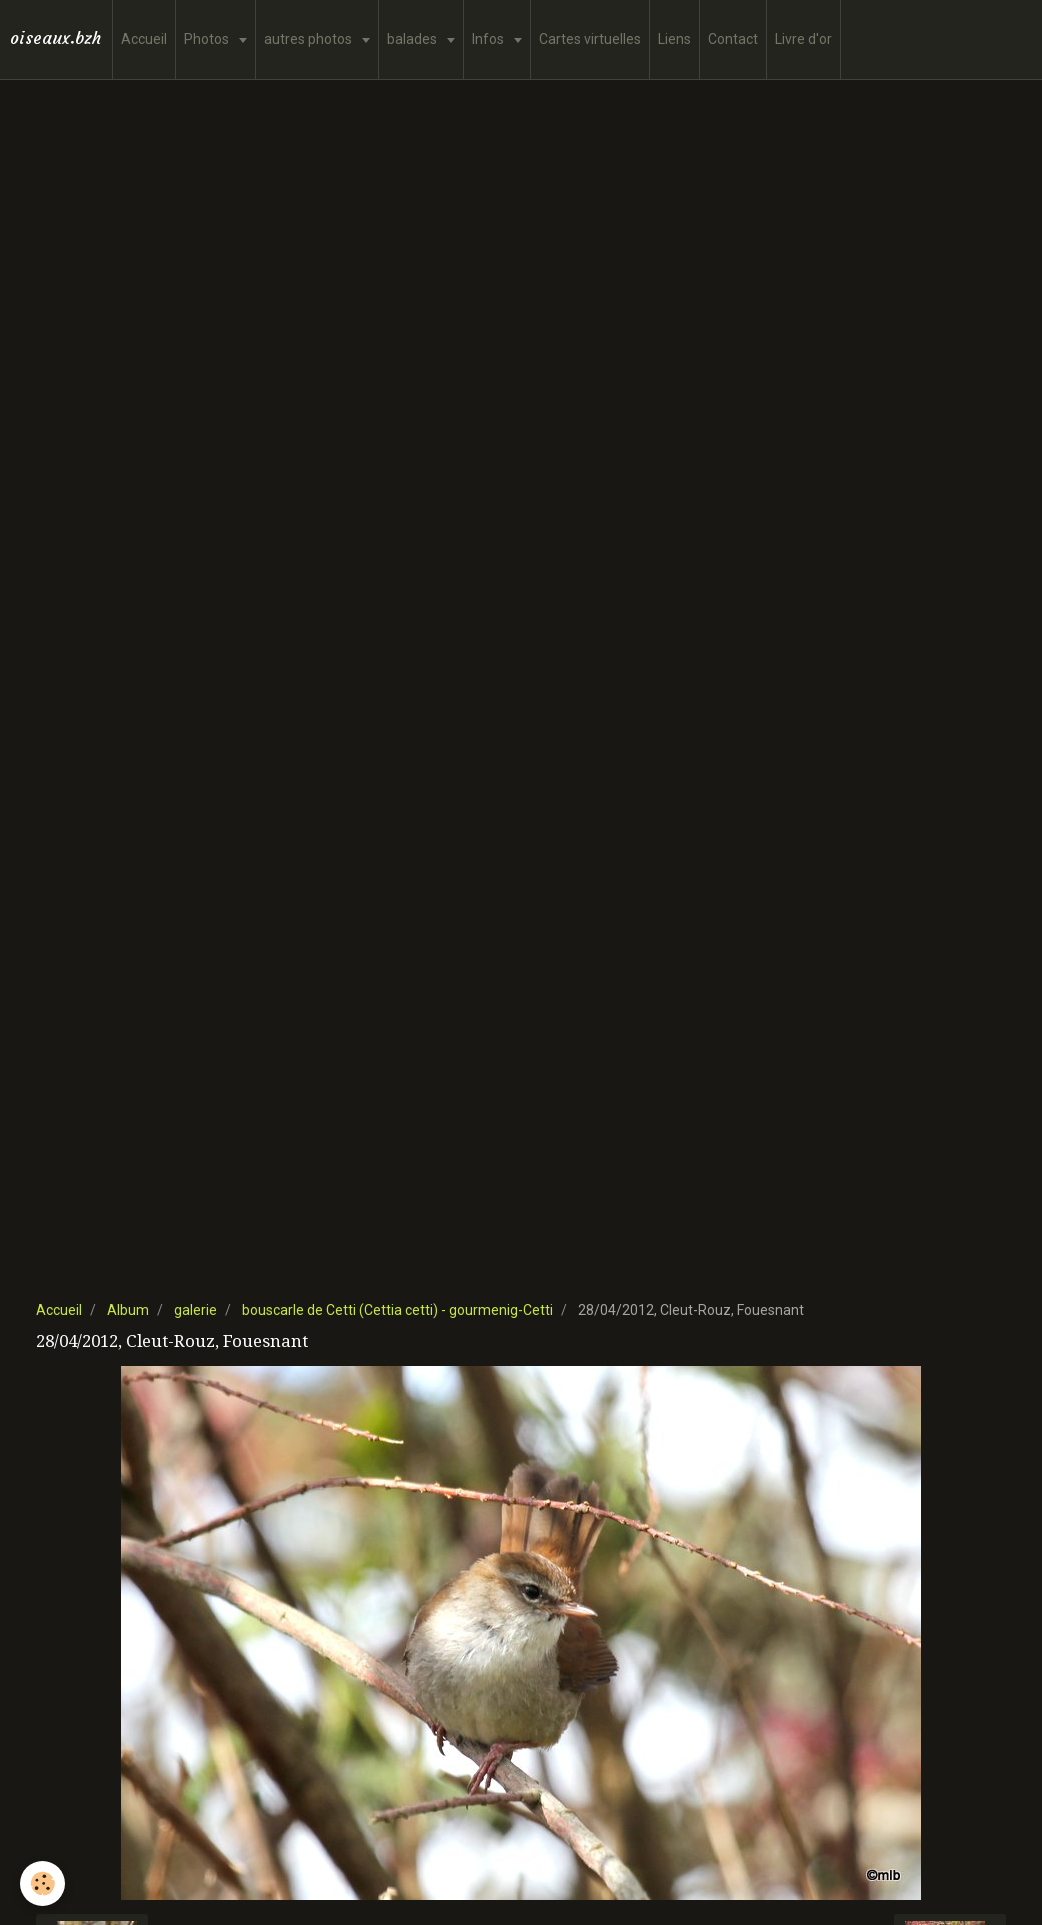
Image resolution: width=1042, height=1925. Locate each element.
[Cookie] (42, 1883)
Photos (208, 39)
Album (128, 1310)
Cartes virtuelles (590, 39)
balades (413, 39)
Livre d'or (803, 39)
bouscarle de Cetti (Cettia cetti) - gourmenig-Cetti (397, 1310)
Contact (733, 39)
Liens (674, 39)
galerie (195, 1310)
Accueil (144, 39)
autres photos (309, 39)
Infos (489, 39)
